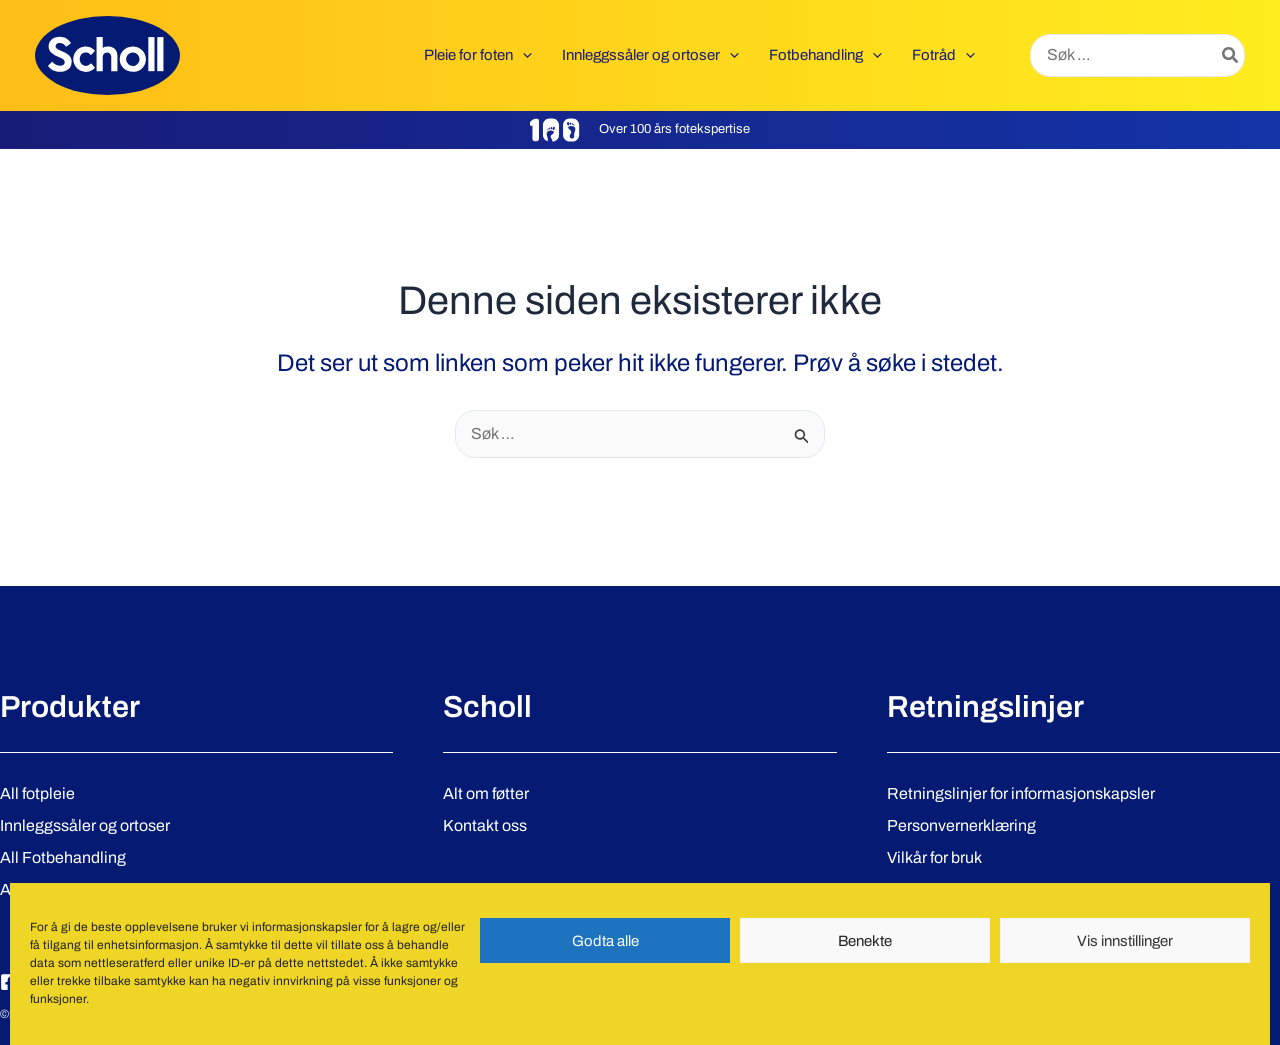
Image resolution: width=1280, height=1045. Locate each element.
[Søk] (1231, 56)
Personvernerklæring (961, 825)
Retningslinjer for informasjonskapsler (1021, 793)
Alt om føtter (486, 793)
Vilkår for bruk (934, 857)
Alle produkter (49, 889)
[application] (522, 55)
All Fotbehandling (63, 857)
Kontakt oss (485, 825)
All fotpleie (37, 793)
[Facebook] (9, 982)
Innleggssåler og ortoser (85, 825)
